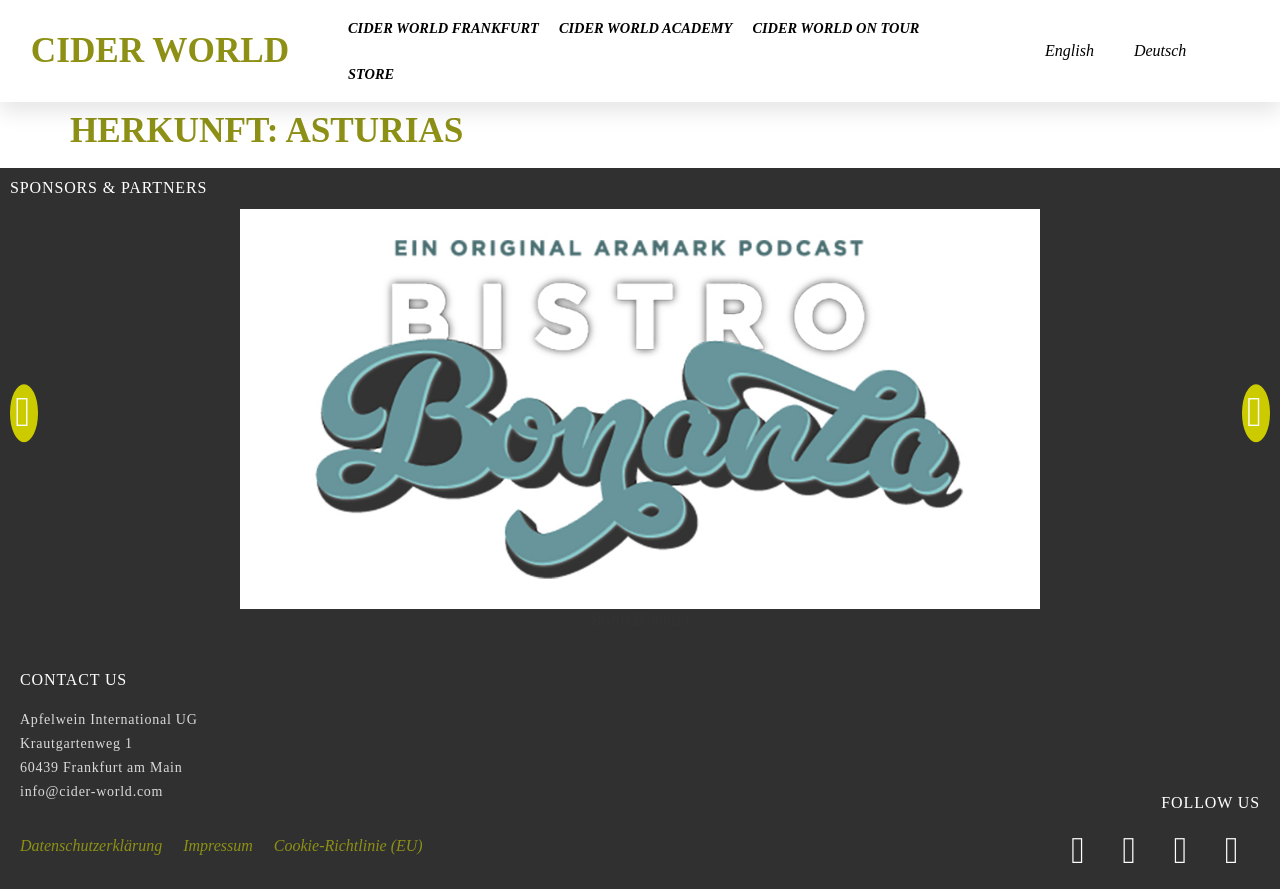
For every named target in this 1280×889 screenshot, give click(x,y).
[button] (24, 414)
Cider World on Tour (835, 28)
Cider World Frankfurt (443, 28)
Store (371, 74)
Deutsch (1160, 50)
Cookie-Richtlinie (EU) (348, 845)
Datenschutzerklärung (91, 845)
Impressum (218, 845)
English (1069, 50)
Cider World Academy (646, 28)
